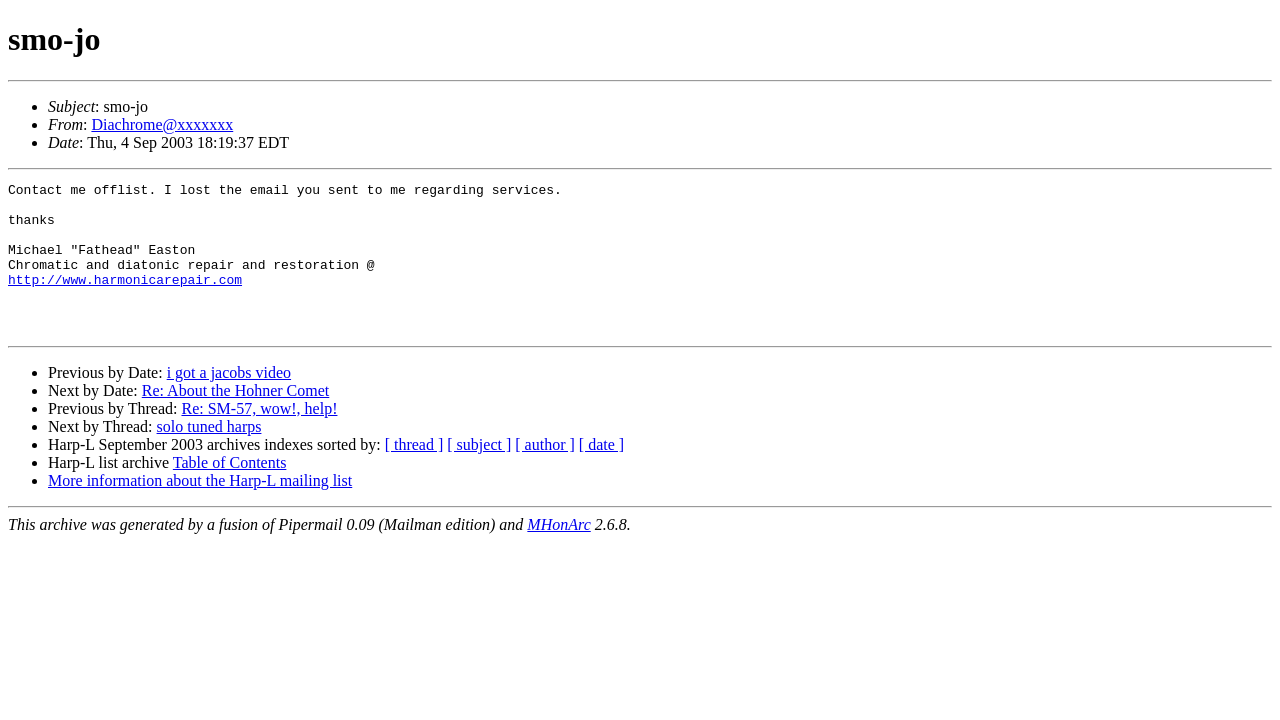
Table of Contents (230, 492)
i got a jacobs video (229, 402)
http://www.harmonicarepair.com (125, 300)
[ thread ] (414, 474)
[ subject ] (479, 474)
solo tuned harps (209, 456)
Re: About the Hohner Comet (236, 420)
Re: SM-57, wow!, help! (259, 438)
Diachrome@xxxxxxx (162, 124)
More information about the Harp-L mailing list (200, 510)
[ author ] (545, 474)
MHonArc (558, 554)
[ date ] (601, 474)
